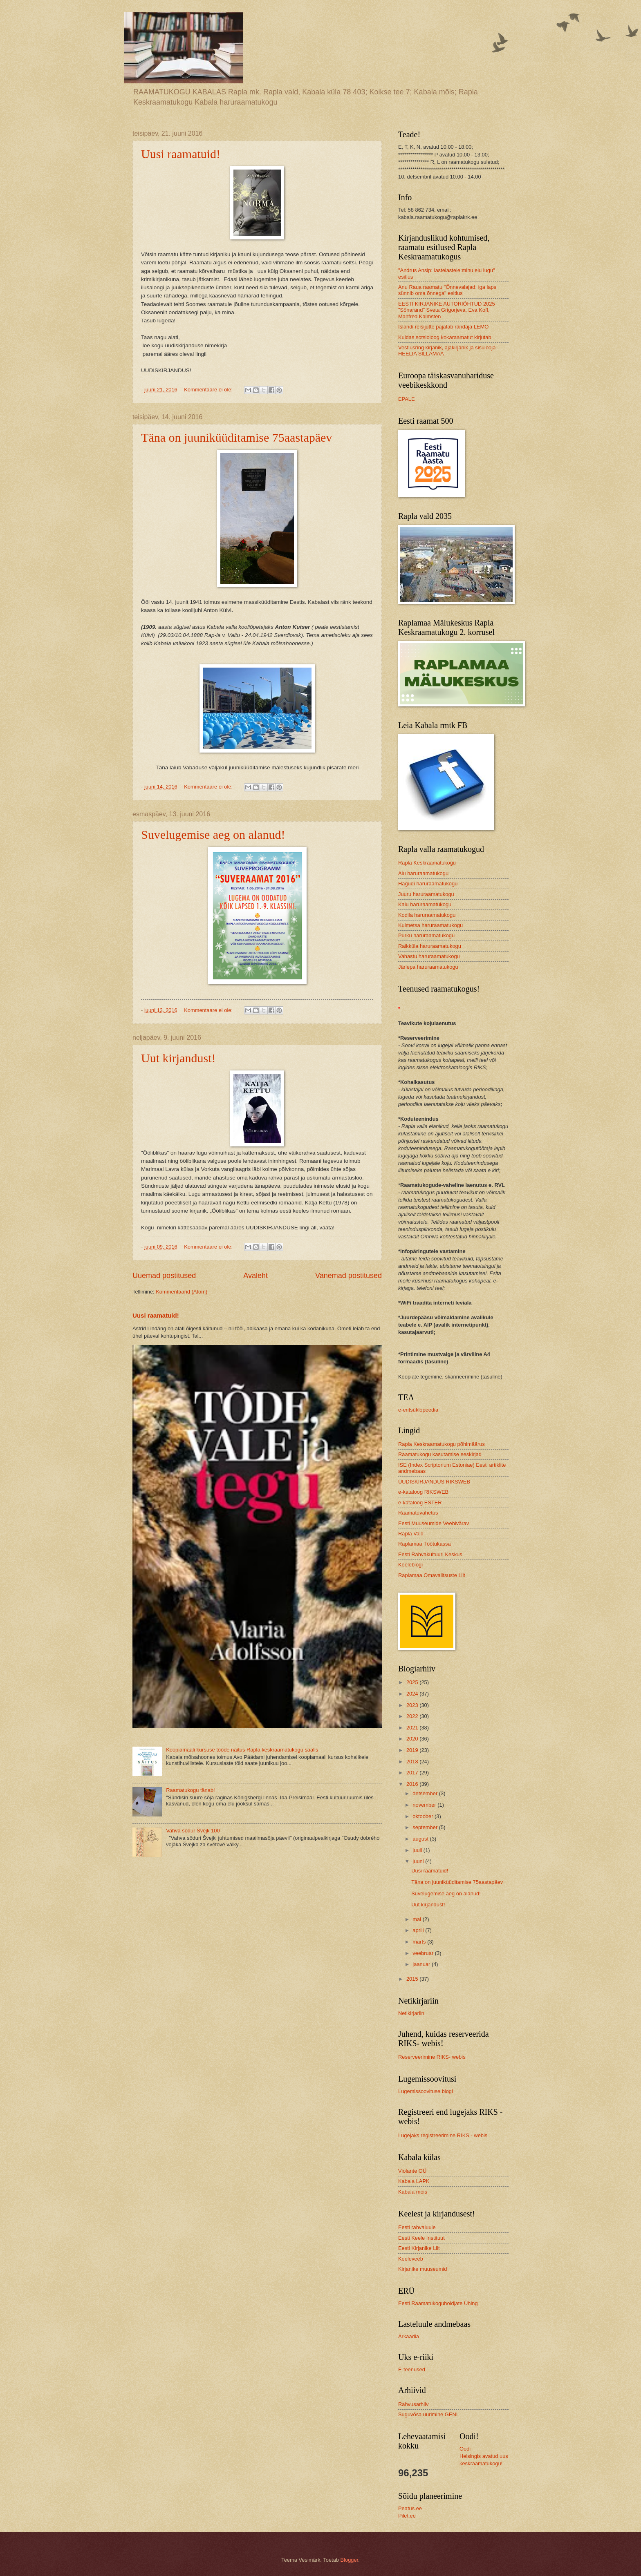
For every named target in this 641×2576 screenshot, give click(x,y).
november (424, 1805)
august (421, 1839)
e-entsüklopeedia (418, 1410)
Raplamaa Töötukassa (424, 1544)
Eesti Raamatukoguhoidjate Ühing (438, 2303)
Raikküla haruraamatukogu (429, 946)
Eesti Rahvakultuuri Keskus (430, 1554)
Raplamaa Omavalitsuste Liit (431, 1575)
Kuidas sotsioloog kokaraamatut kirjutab (444, 337)
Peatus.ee (410, 2508)
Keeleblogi (410, 1565)
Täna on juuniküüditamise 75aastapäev (236, 437)
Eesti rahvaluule (417, 2227)
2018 (412, 1761)
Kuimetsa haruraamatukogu (430, 925)
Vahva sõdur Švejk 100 (193, 1831)
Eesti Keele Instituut (421, 2238)
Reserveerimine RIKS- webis (432, 2057)
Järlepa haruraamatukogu (428, 967)
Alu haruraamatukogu (423, 873)
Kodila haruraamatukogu (426, 915)
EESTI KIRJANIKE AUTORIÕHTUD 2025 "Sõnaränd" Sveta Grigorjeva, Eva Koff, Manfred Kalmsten (446, 310)
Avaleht (255, 1275)
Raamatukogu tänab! (190, 1790)
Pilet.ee (407, 2516)
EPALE (406, 399)
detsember (425, 1793)
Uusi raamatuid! (180, 154)
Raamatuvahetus (418, 1513)
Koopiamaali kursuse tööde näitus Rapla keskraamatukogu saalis (242, 1750)
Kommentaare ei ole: (209, 390)
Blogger (350, 2560)
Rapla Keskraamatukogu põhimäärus (441, 1444)
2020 (412, 1739)
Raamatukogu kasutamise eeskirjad (440, 1454)
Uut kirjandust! (178, 1058)
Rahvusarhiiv (413, 2404)
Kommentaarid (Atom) (181, 1292)
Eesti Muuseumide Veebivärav (433, 1523)
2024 (412, 1694)
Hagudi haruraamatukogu (427, 883)
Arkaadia (408, 2336)
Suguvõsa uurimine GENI (427, 2414)
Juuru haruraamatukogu (426, 894)
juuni (418, 1861)
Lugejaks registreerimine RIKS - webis (442, 2135)
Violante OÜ (412, 2171)
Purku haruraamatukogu (426, 935)
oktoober (423, 1816)
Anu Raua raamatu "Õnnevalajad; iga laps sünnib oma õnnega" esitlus (447, 290)
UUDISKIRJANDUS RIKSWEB (434, 1482)
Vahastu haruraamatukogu (429, 956)
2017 (412, 1772)
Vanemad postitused (348, 1275)
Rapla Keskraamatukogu (427, 863)
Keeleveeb (410, 2259)
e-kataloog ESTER (420, 1502)
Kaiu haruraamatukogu (424, 904)
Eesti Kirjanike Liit (419, 2248)
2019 (412, 1750)
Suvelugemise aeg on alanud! (213, 834)
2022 (412, 1716)
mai (417, 1919)
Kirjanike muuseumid (422, 2269)
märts (419, 1942)
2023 (412, 1705)
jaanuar (422, 1964)
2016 (412, 1784)
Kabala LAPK (414, 2181)
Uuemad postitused (164, 1275)
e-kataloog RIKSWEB (423, 1492)
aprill (418, 1930)
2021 (412, 1728)
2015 (412, 1979)
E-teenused (411, 2369)
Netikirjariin (411, 2013)
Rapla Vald (411, 1533)
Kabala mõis (412, 2192)
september (425, 1827)
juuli (417, 1850)
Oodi (465, 2449)
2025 (412, 1682)
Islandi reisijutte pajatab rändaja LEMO (443, 327)
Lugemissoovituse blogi (425, 2091)
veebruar (423, 1953)
